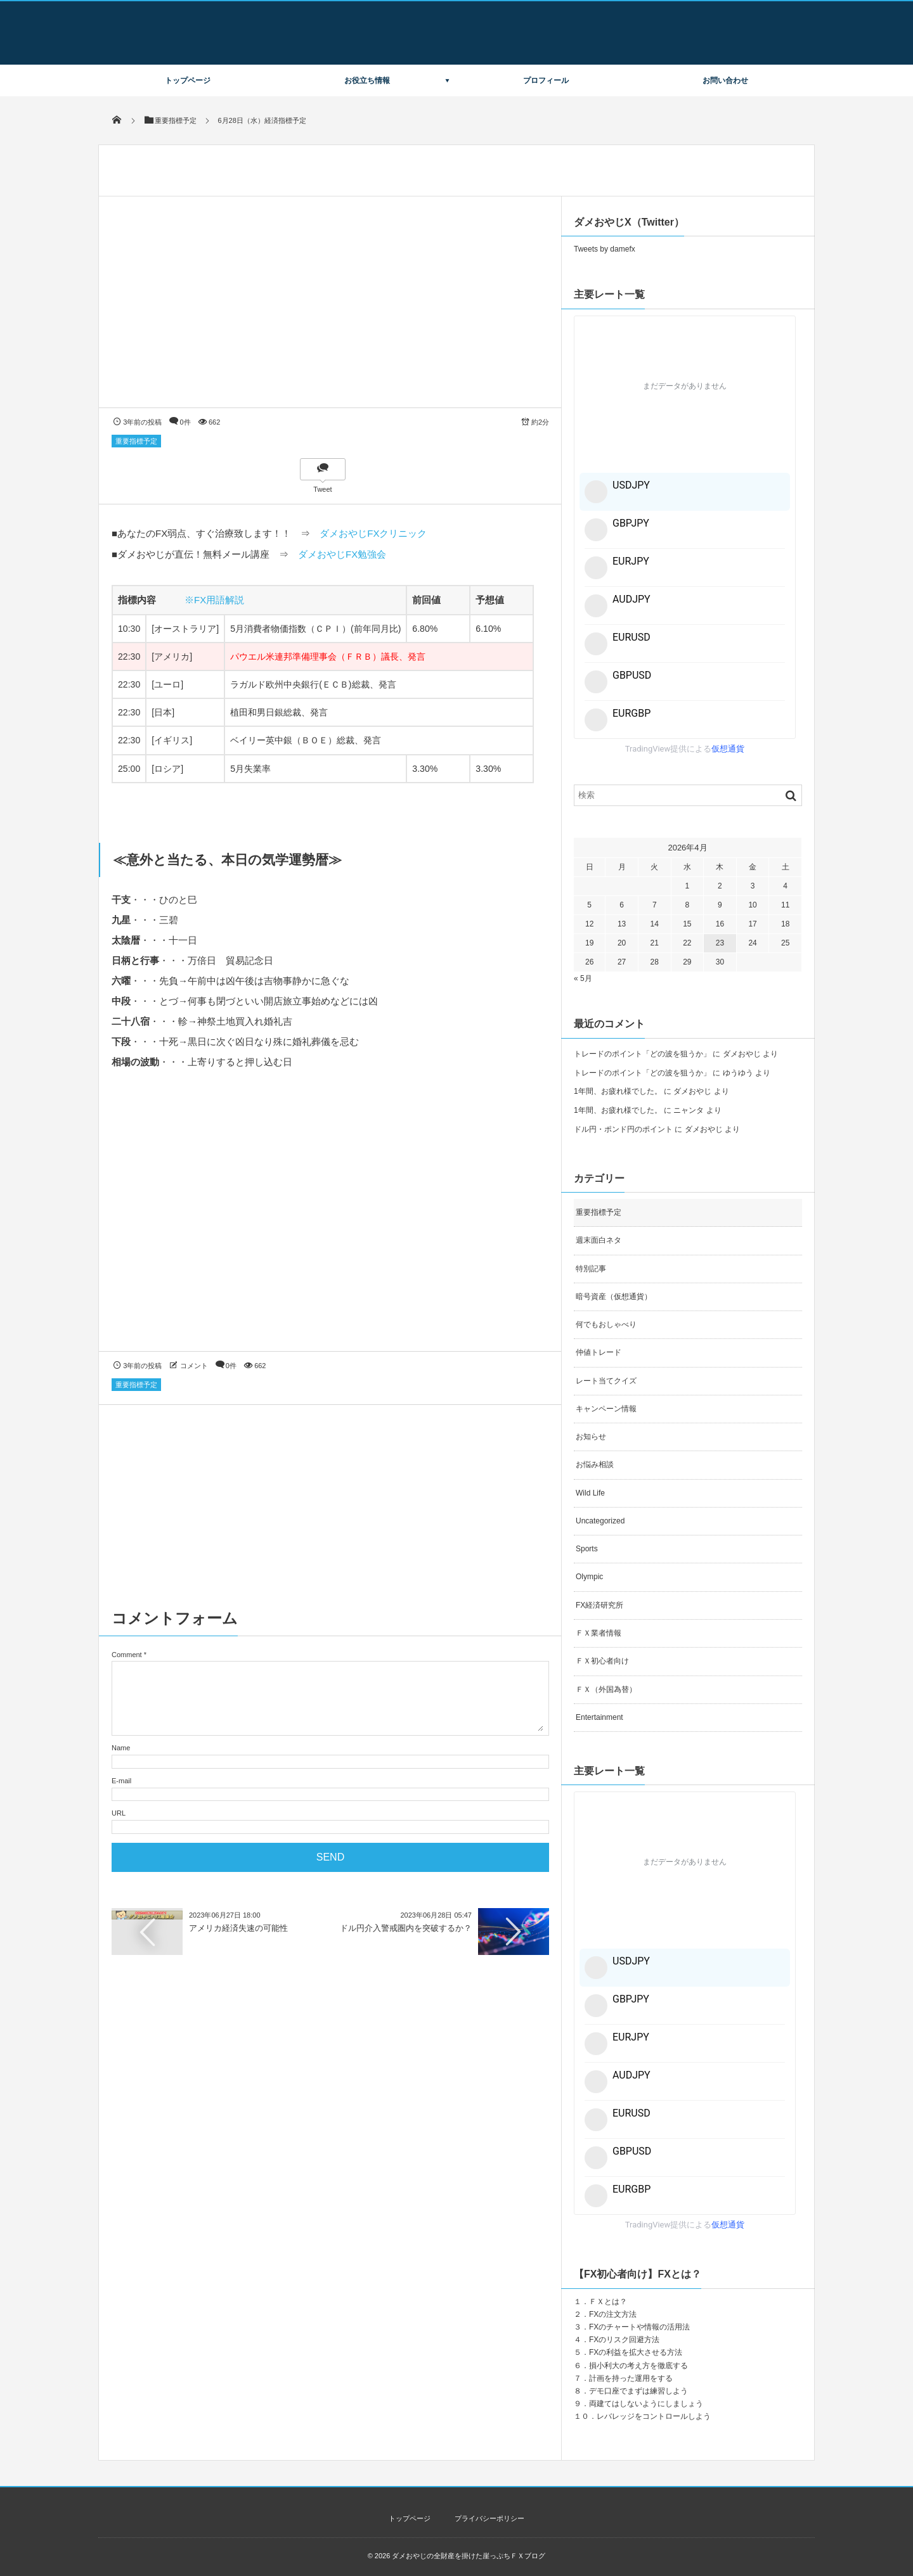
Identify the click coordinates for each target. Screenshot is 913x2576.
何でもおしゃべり (606, 1324)
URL (119, 1813)
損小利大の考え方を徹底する (638, 2365)
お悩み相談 (595, 1464)
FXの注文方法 (613, 2314)
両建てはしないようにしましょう (646, 2403)
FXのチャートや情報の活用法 (639, 2327)
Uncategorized (600, 1520)
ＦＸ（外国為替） (606, 1689)
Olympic (589, 1576)
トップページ (187, 80)
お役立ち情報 (367, 80)
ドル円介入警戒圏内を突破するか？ (406, 1928)
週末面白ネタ (598, 1240)
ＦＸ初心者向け (602, 1660)
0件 (185, 422)
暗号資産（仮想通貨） (614, 1296)
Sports (587, 1548)
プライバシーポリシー (489, 2518)
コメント (194, 1365)
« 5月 (583, 978)
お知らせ (591, 1436)
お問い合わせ (725, 80)
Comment (127, 1654)
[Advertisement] (330, 1222)
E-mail (121, 1781)
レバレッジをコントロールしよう (654, 2416)
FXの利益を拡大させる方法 (635, 2352)
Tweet (322, 489)
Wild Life (590, 1493)
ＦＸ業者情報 (598, 1633)
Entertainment (599, 1717)
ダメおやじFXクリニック (373, 533)
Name (121, 1748)
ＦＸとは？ (608, 2301)
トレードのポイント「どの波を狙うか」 (642, 1053)
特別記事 (591, 1268)
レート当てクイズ (606, 1380)
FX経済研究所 (599, 1605)
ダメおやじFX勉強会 (342, 554)
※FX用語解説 (214, 599)
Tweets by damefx (604, 249)
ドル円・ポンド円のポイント (623, 1129)
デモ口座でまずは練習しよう (638, 2391)
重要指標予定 (136, 441)
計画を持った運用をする (631, 2378)
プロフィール (546, 80)
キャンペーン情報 (606, 1408)
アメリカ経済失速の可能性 (238, 1928)
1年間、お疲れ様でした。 (618, 1091)
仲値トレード (598, 1352)
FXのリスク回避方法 (624, 2339)
